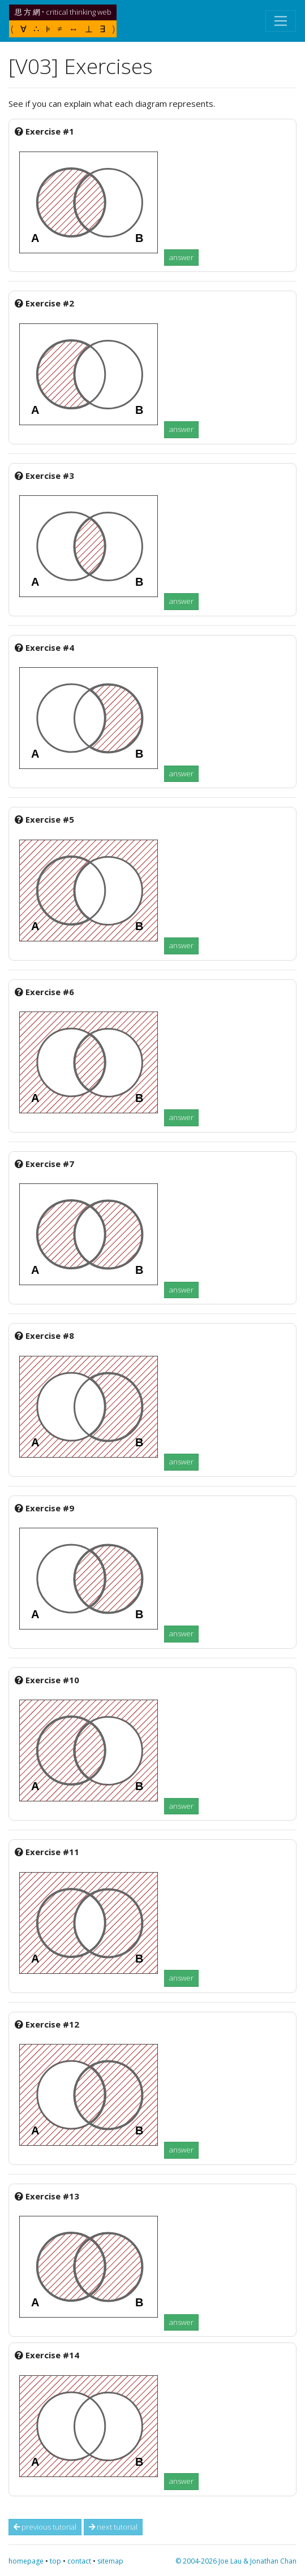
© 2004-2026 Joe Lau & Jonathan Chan (236, 2561)
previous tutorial (45, 2527)
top (55, 2561)
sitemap (110, 2561)
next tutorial (113, 2527)
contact (79, 2561)
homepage (26, 2561)
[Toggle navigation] (280, 21)
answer (181, 257)
